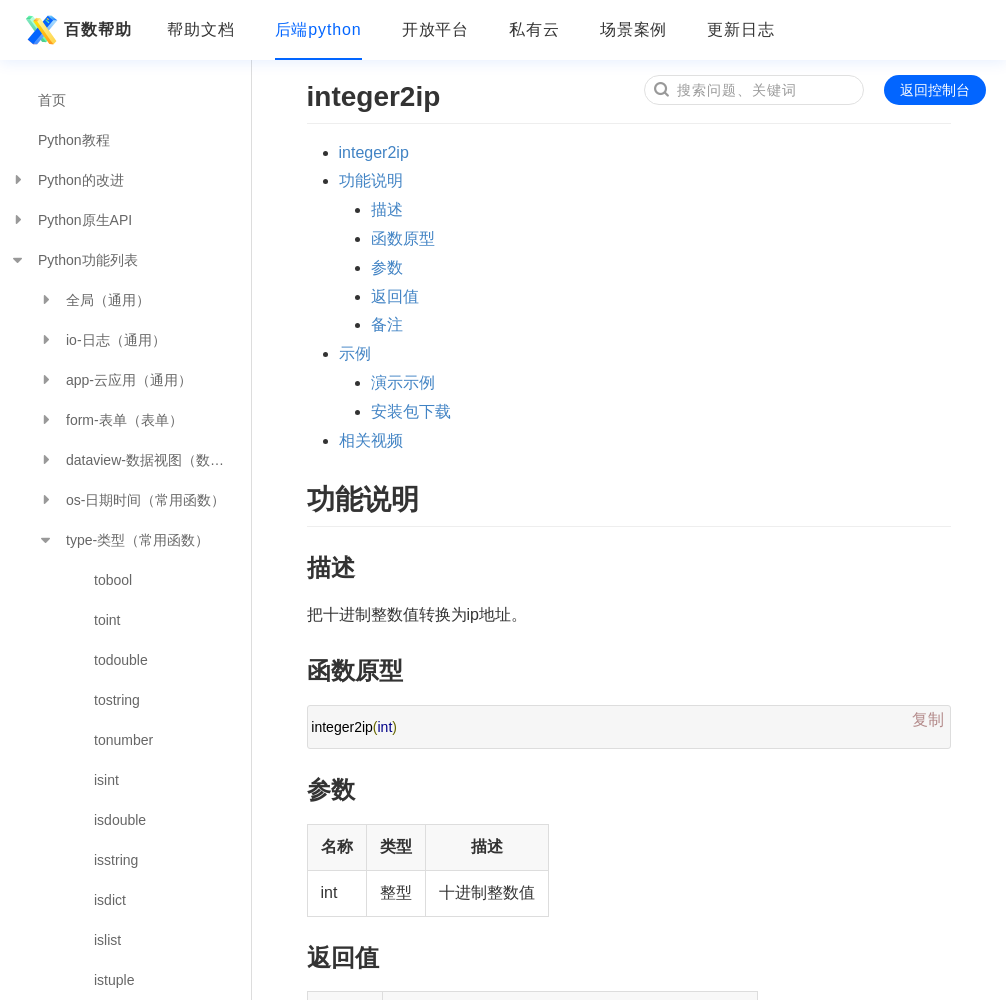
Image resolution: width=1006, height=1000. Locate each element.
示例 (355, 353)
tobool (113, 580)
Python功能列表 (74, 260)
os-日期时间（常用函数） (131, 500)
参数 (387, 267)
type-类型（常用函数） (123, 540)
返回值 (395, 296)
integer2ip (374, 152)
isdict (110, 900)
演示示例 (403, 382)
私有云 (534, 29)
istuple (114, 980)
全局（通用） (94, 300)
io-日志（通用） (102, 340)
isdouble (120, 820)
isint (106, 780)
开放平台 (436, 29)
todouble (121, 660)
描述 (387, 209)
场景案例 (634, 29)
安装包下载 (411, 411)
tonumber (123, 740)
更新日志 (741, 29)
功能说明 (371, 180)
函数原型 (403, 238)
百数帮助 (76, 30)
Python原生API (71, 220)
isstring (116, 860)
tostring (117, 700)
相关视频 (371, 440)
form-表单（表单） (110, 420)
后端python (318, 29)
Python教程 (74, 140)
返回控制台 (935, 90)
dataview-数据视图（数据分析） (144, 460)
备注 (387, 324)
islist (107, 940)
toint (107, 620)
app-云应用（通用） (115, 380)
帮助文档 (201, 29)
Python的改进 (67, 180)
